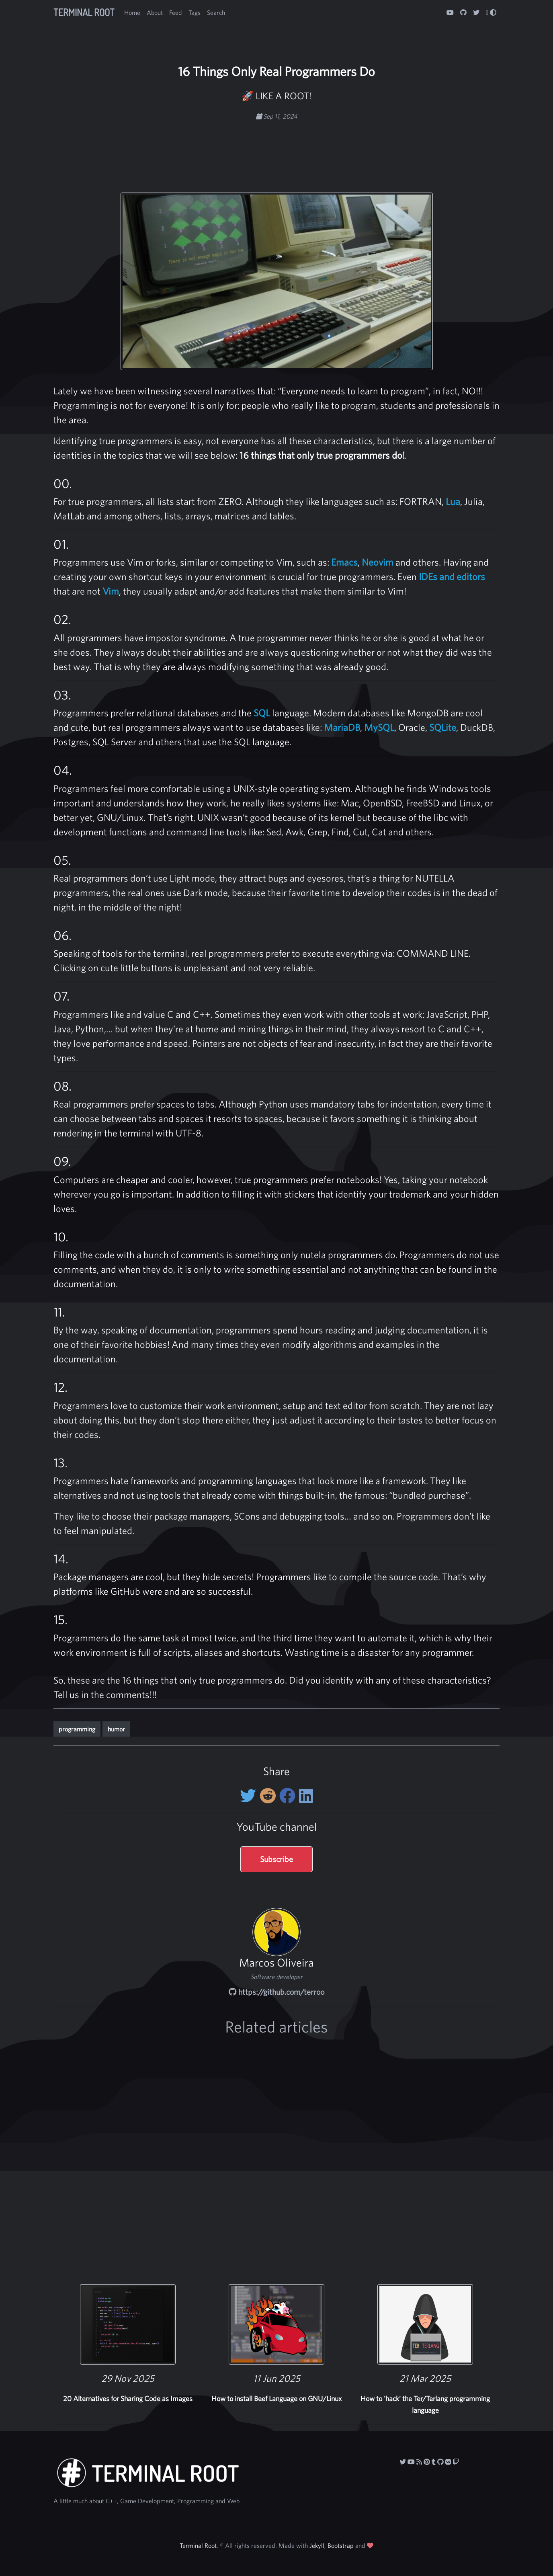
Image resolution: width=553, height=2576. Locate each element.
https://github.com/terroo (276, 1991)
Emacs (344, 562)
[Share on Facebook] (289, 1795)
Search (216, 12)
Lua (453, 501)
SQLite (442, 727)
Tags (194, 12)
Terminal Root (84, 12)
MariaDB (342, 727)
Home (132, 12)
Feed (175, 12)
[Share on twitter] (250, 1795)
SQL (262, 712)
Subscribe (276, 1859)
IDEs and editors (452, 576)
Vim (110, 591)
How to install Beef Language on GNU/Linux (276, 2398)
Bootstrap (341, 2545)
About (155, 12)
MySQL (379, 727)
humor (116, 1729)
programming (77, 1729)
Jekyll (316, 2545)
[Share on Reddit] (269, 1795)
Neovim (377, 562)
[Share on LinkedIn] (306, 1795)
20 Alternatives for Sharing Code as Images (128, 2398)
